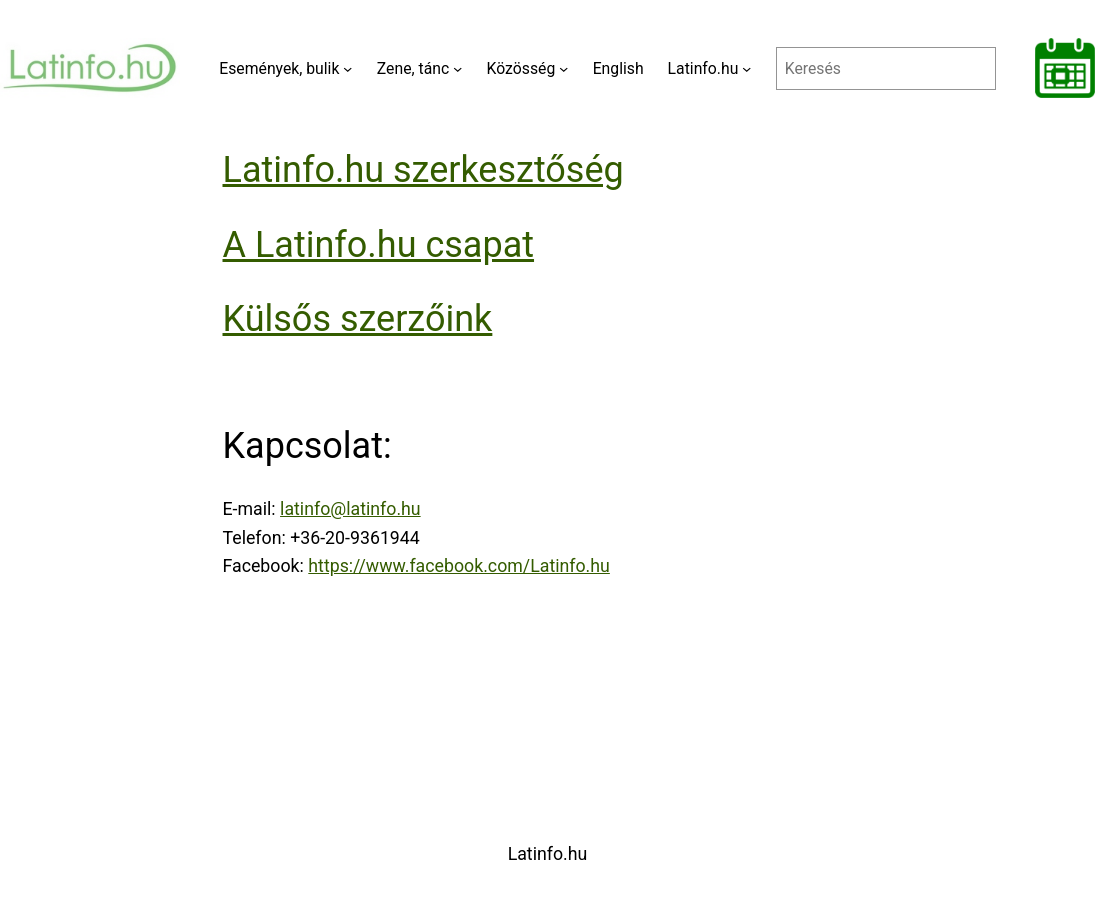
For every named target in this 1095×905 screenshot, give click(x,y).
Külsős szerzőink (358, 319)
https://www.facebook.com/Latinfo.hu (459, 566)
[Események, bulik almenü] (347, 67)
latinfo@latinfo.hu (350, 509)
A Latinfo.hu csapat (379, 245)
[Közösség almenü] (563, 67)
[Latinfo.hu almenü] (746, 67)
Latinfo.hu (548, 854)
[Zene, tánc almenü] (457, 67)
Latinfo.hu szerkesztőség (423, 170)
